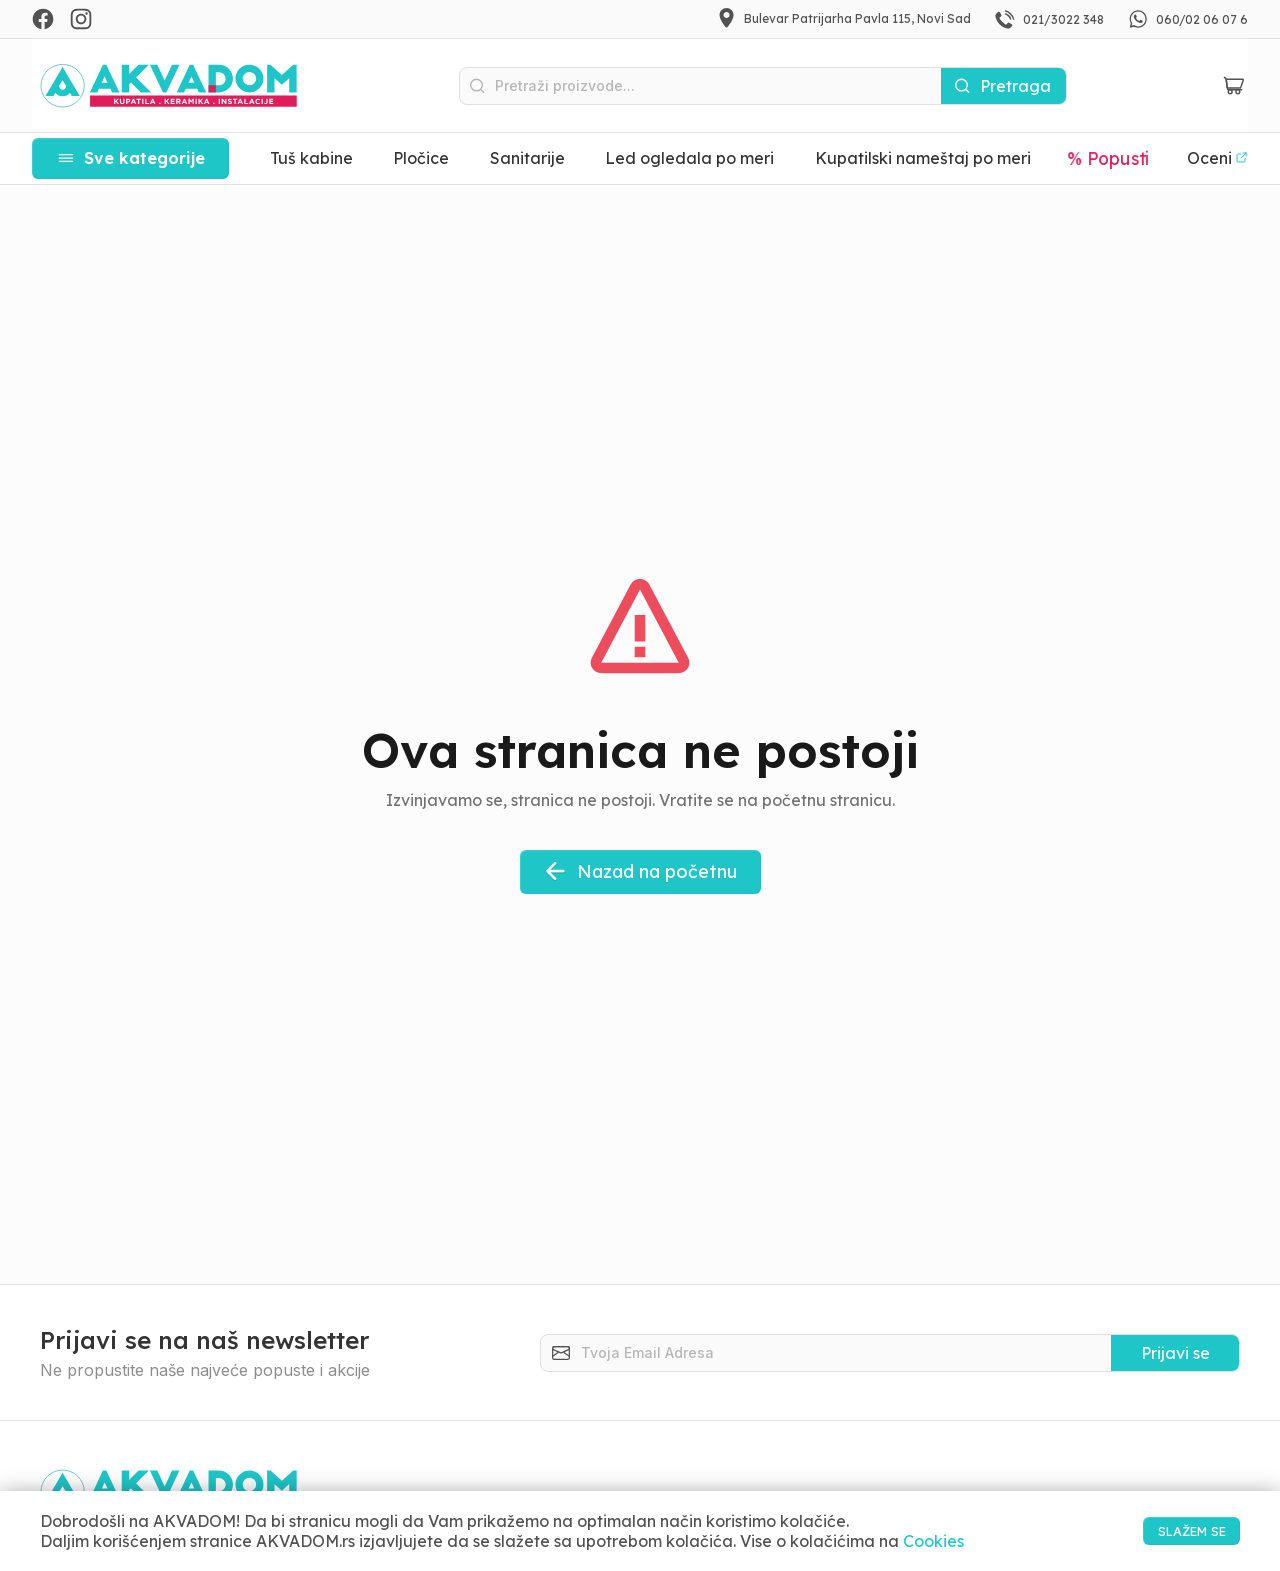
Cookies (933, 1541)
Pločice (421, 158)
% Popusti (1109, 158)
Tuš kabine (311, 158)
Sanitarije (527, 158)
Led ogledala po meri (689, 158)
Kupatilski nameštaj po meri (923, 158)
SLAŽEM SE (1171, 1530)
